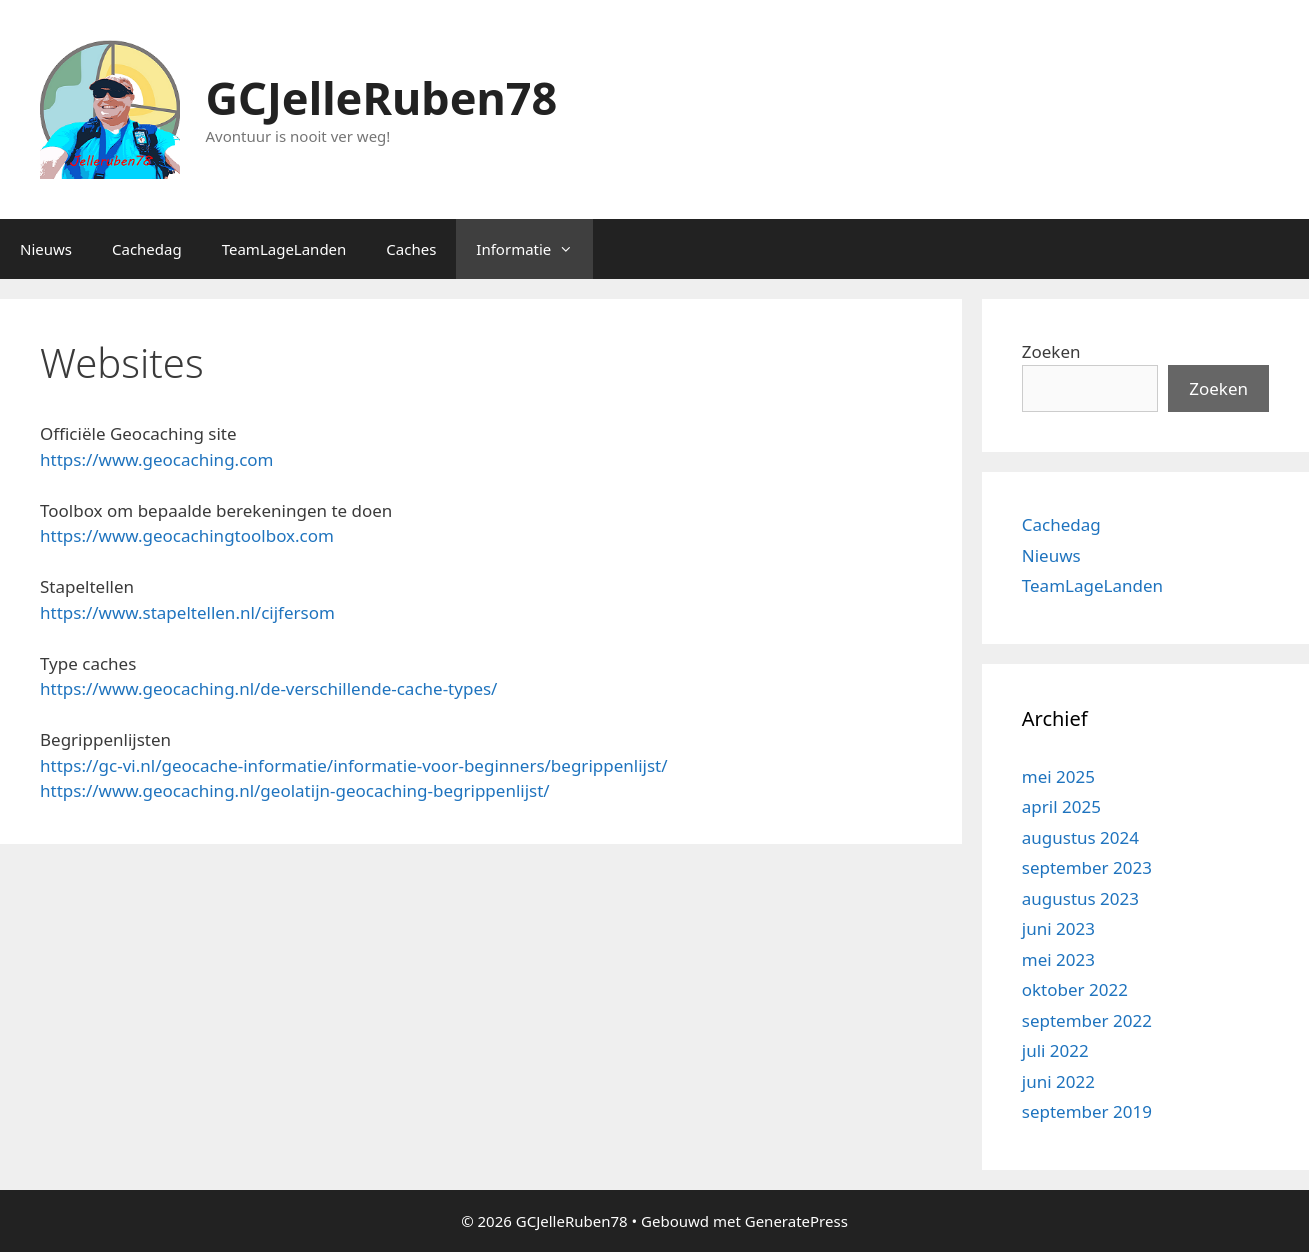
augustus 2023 (1080, 898)
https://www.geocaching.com (156, 459)
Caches (411, 249)
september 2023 (1087, 867)
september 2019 (1087, 1111)
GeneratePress (796, 1221)
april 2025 (1061, 806)
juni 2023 (1058, 928)
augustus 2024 (1080, 837)
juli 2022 (1055, 1050)
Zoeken (1051, 351)
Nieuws (46, 249)
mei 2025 (1058, 776)
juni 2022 (1058, 1081)
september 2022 (1087, 1020)
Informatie (534, 249)
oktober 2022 (1075, 989)
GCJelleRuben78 (382, 97)
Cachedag (147, 249)
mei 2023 (1058, 959)
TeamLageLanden (284, 249)
